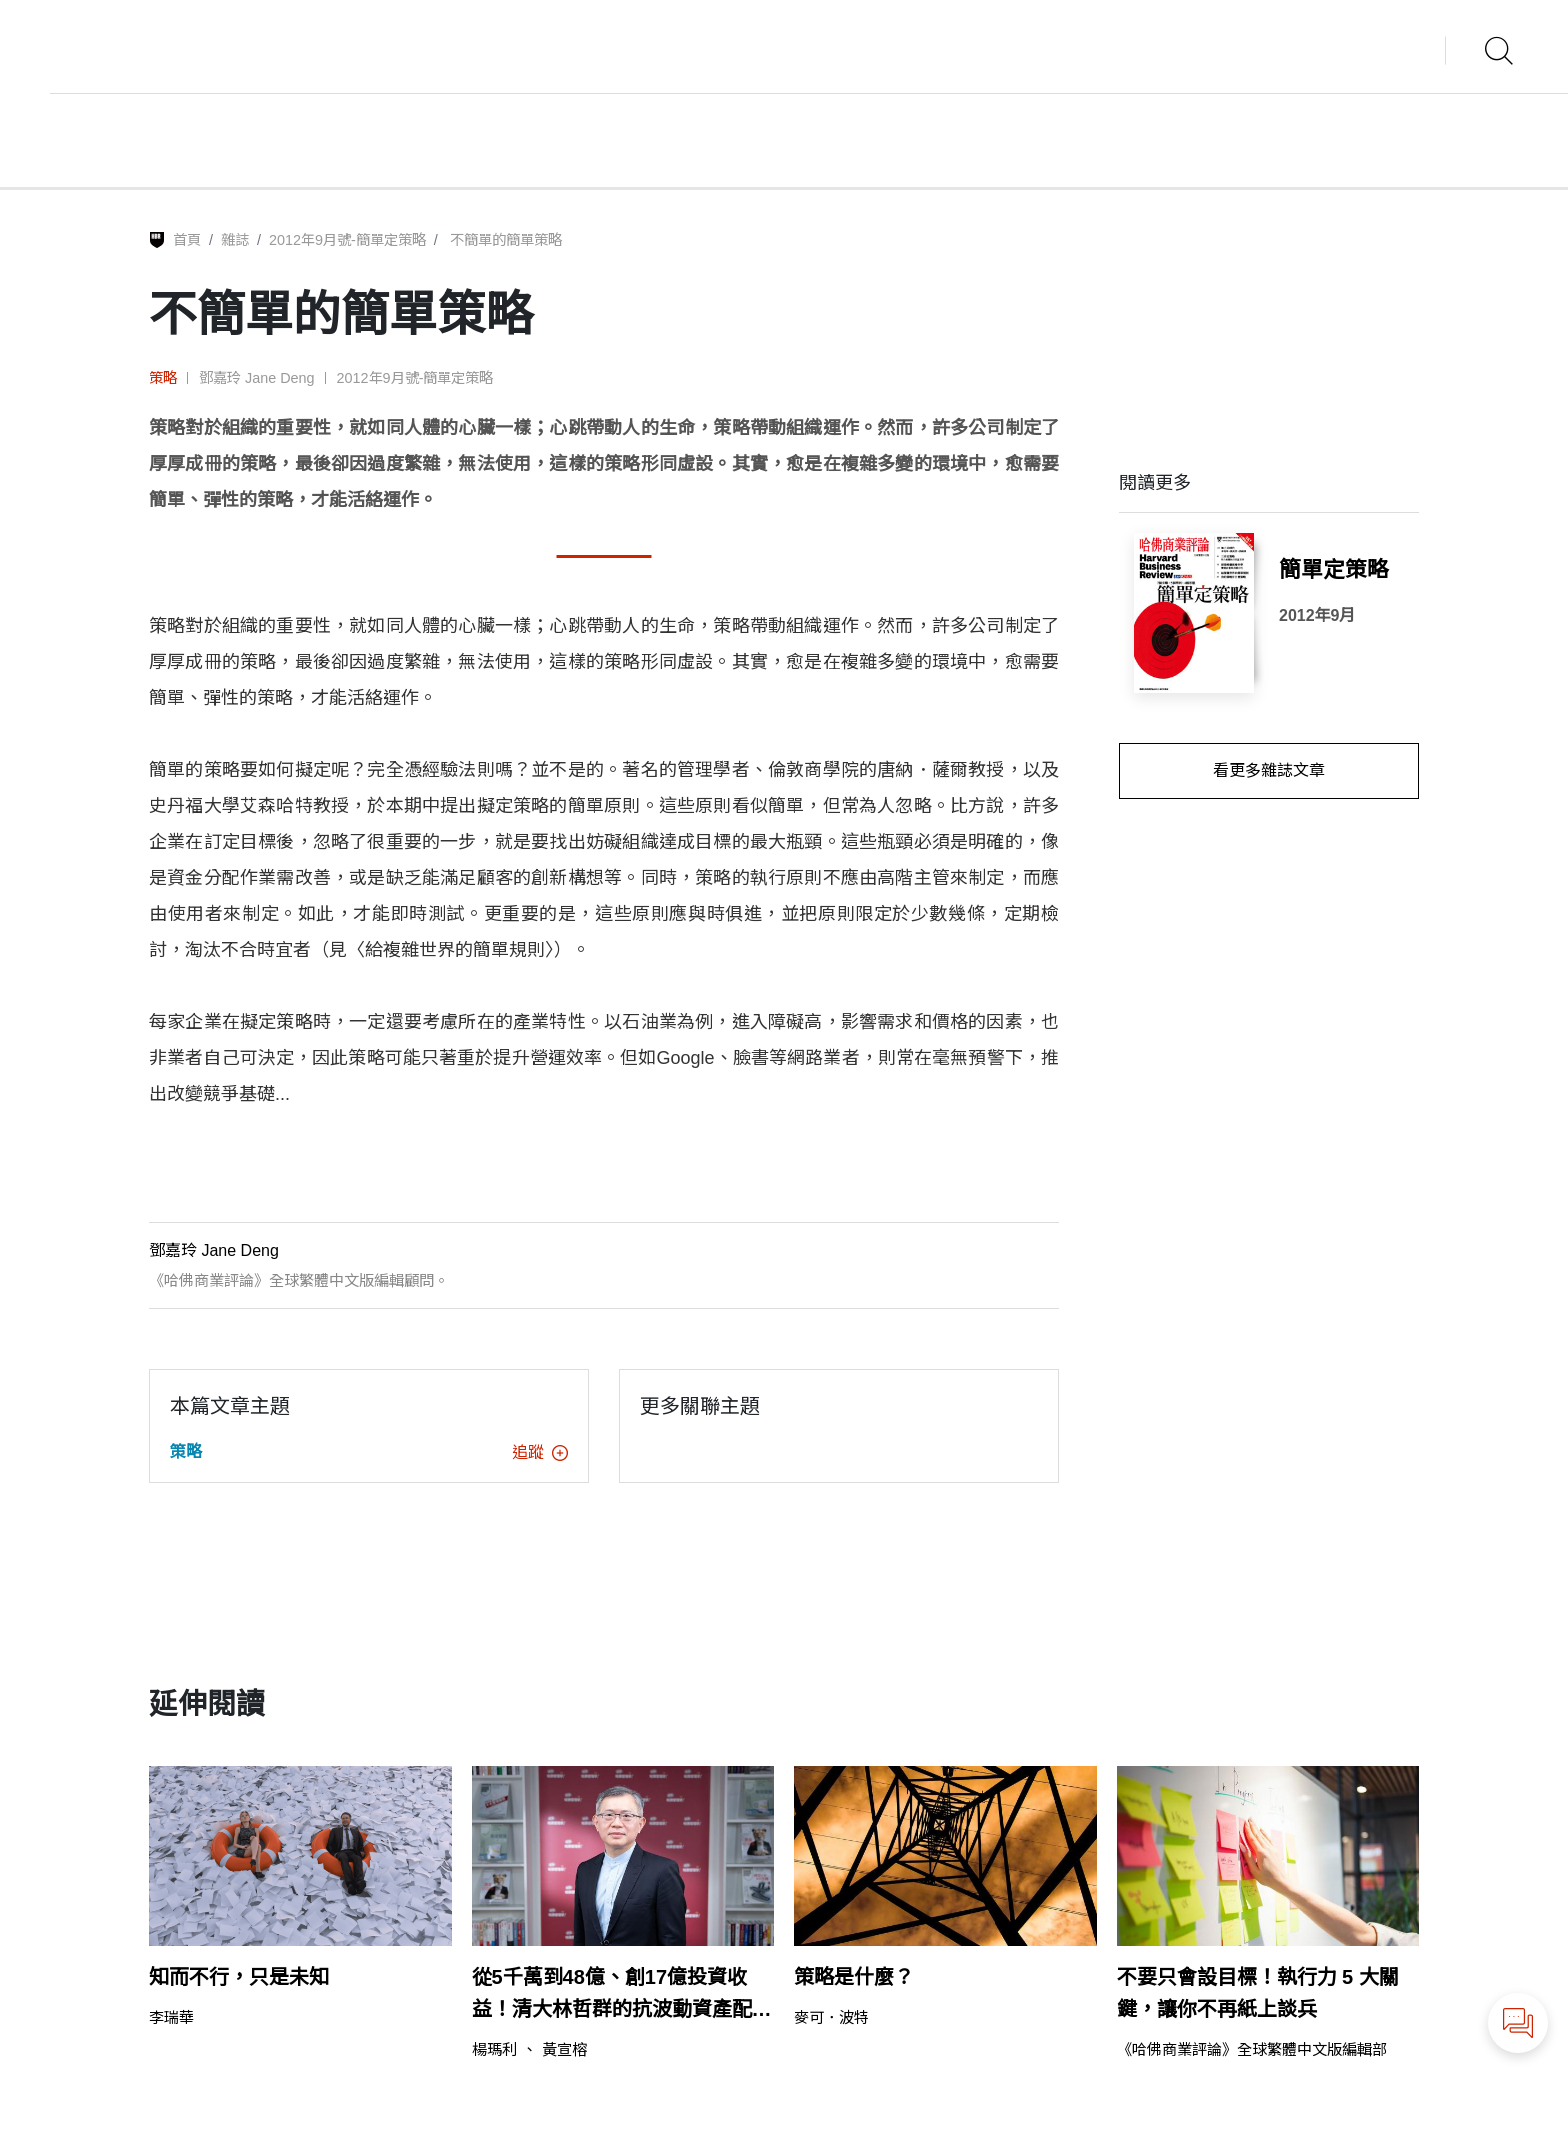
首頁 (187, 240)
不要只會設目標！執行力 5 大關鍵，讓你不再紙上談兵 (1258, 1993)
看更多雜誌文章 (1269, 770)
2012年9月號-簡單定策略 (347, 240)
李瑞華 (171, 2017)
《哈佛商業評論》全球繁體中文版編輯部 (1252, 2049)
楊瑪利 (494, 2049)
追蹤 (540, 1452)
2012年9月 (1317, 615)
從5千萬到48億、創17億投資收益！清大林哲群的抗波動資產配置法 (622, 1995)
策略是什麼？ (854, 1977)
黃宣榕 (564, 2049)
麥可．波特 (831, 2017)
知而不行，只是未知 (239, 1977)
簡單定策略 (1334, 569)
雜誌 (235, 240)
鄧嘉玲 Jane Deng (257, 378)
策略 (163, 378)
